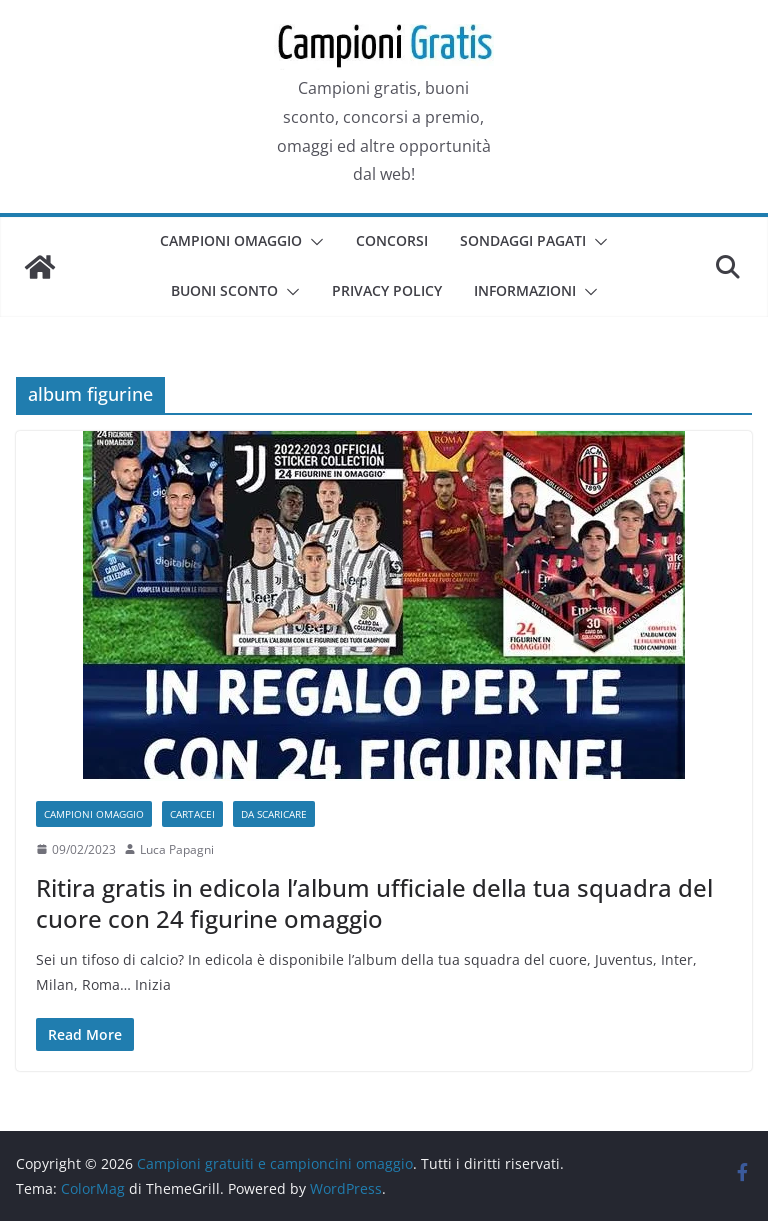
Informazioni (525, 290)
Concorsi (392, 240)
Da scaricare (274, 814)
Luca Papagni (177, 849)
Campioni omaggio (231, 240)
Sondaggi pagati (523, 240)
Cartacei (192, 814)
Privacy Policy (387, 290)
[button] (313, 242)
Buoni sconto (224, 290)
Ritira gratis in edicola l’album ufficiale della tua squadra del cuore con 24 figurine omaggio (374, 903)
